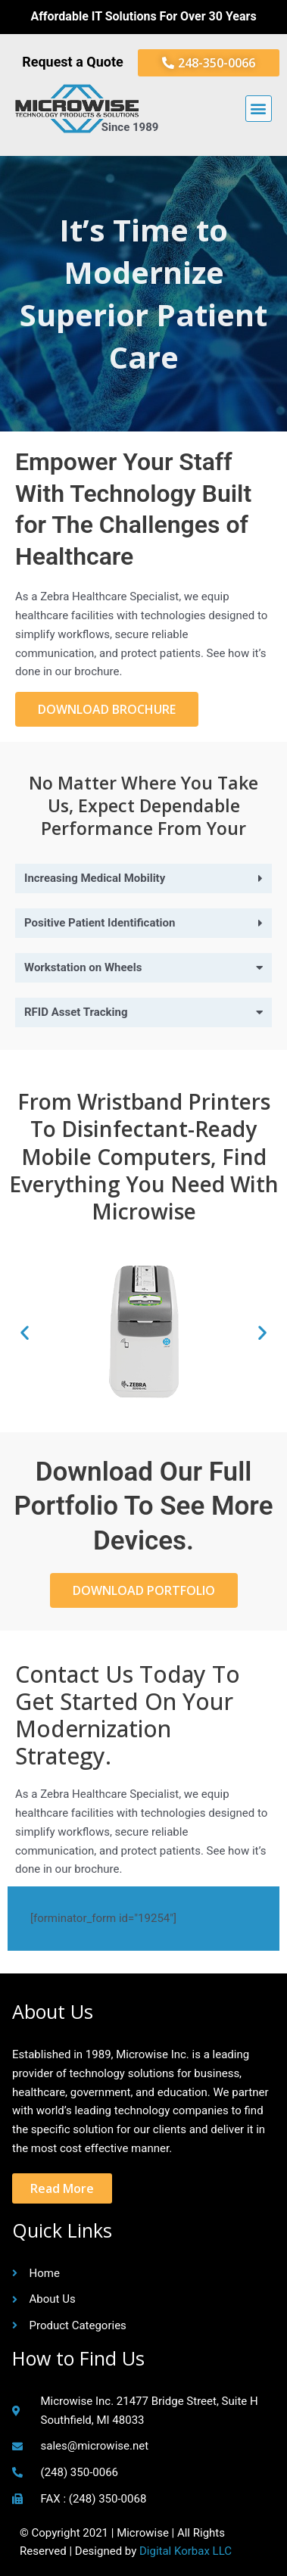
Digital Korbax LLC (185, 2551)
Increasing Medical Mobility (94, 878)
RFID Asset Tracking (76, 1012)
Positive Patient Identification (99, 923)
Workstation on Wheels (83, 967)
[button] (258, 108)
